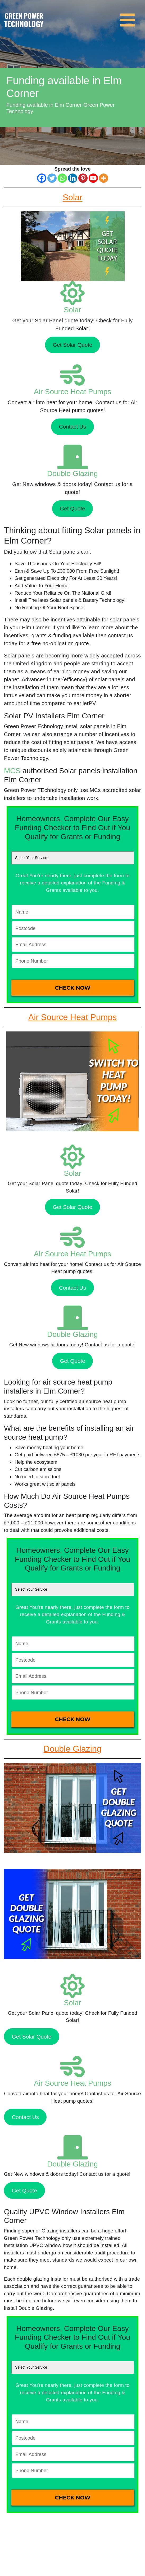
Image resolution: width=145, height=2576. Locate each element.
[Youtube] (93, 178)
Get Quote (72, 508)
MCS (12, 771)
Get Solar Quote (72, 345)
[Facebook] (41, 178)
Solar (72, 310)
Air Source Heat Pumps (72, 392)
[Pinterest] (83, 178)
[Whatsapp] (62, 178)
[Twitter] (52, 178)
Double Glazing (72, 473)
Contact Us (72, 427)
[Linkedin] (72, 178)
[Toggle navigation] (129, 17)
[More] (103, 178)
